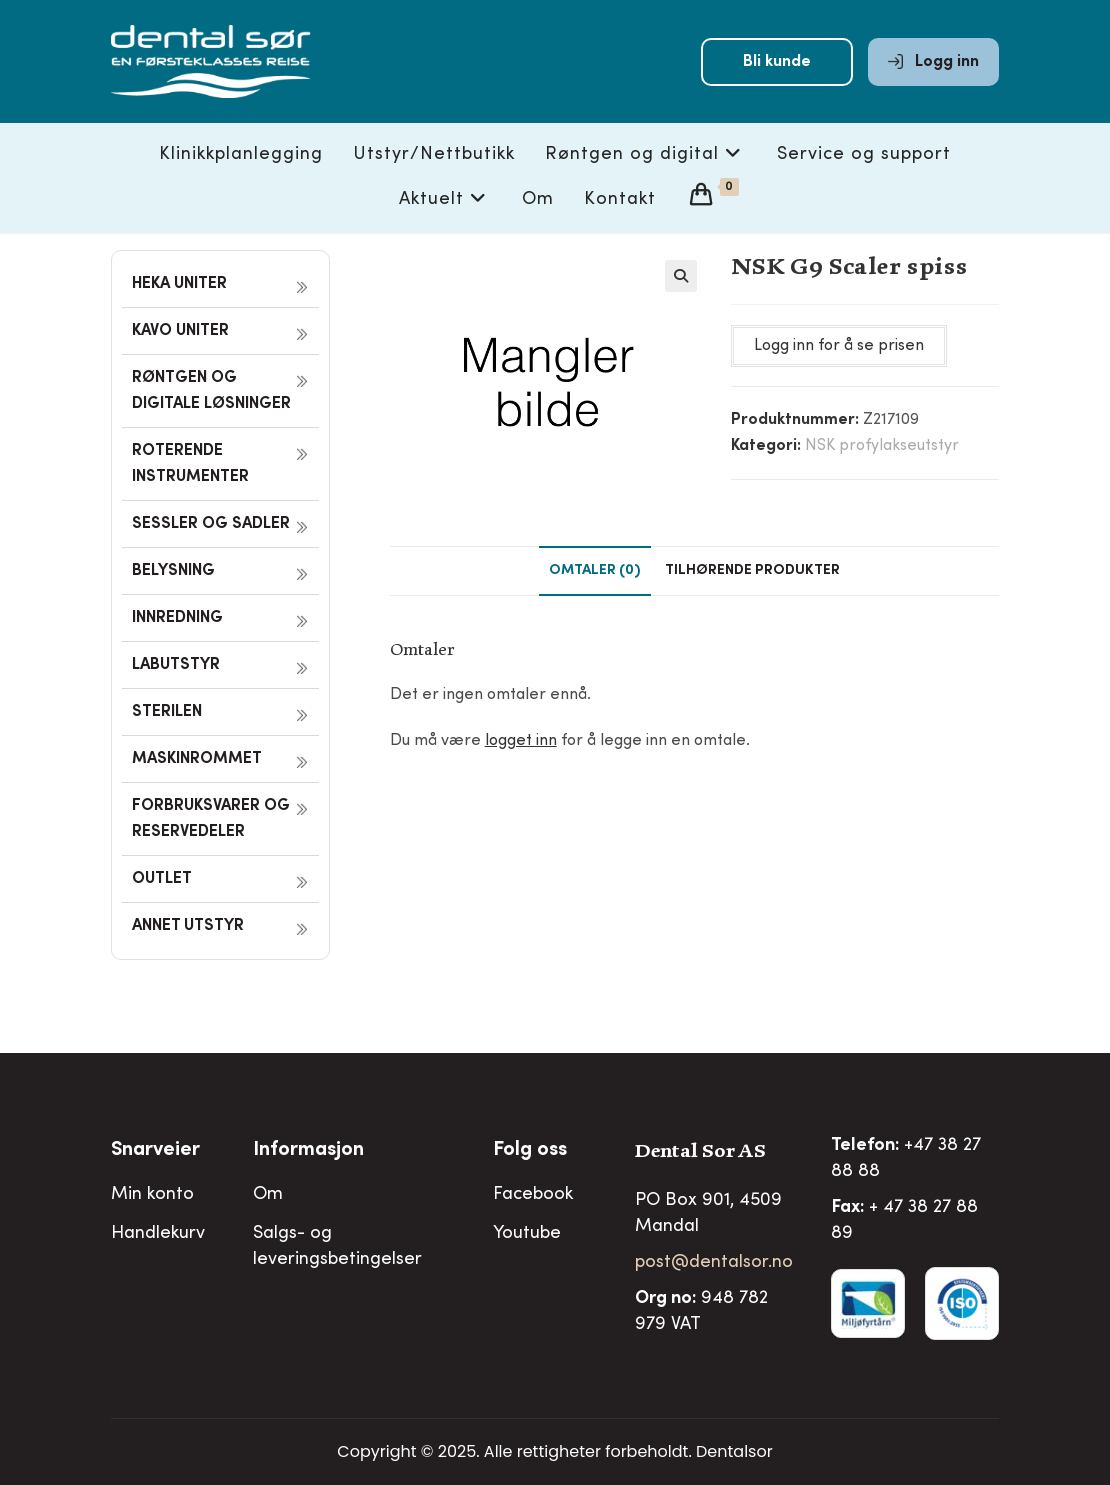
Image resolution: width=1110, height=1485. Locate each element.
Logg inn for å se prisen (839, 346)
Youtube (527, 1234)
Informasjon (308, 1151)
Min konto (152, 1195)
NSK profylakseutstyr (882, 446)
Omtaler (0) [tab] (595, 571)
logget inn (521, 741)
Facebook (533, 1195)
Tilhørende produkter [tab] (752, 571)
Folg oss (530, 1151)
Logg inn (933, 62)
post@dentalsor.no (714, 1263)
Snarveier (155, 1151)
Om (268, 1195)
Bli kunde (777, 62)
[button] (681, 276)
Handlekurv (158, 1234)
